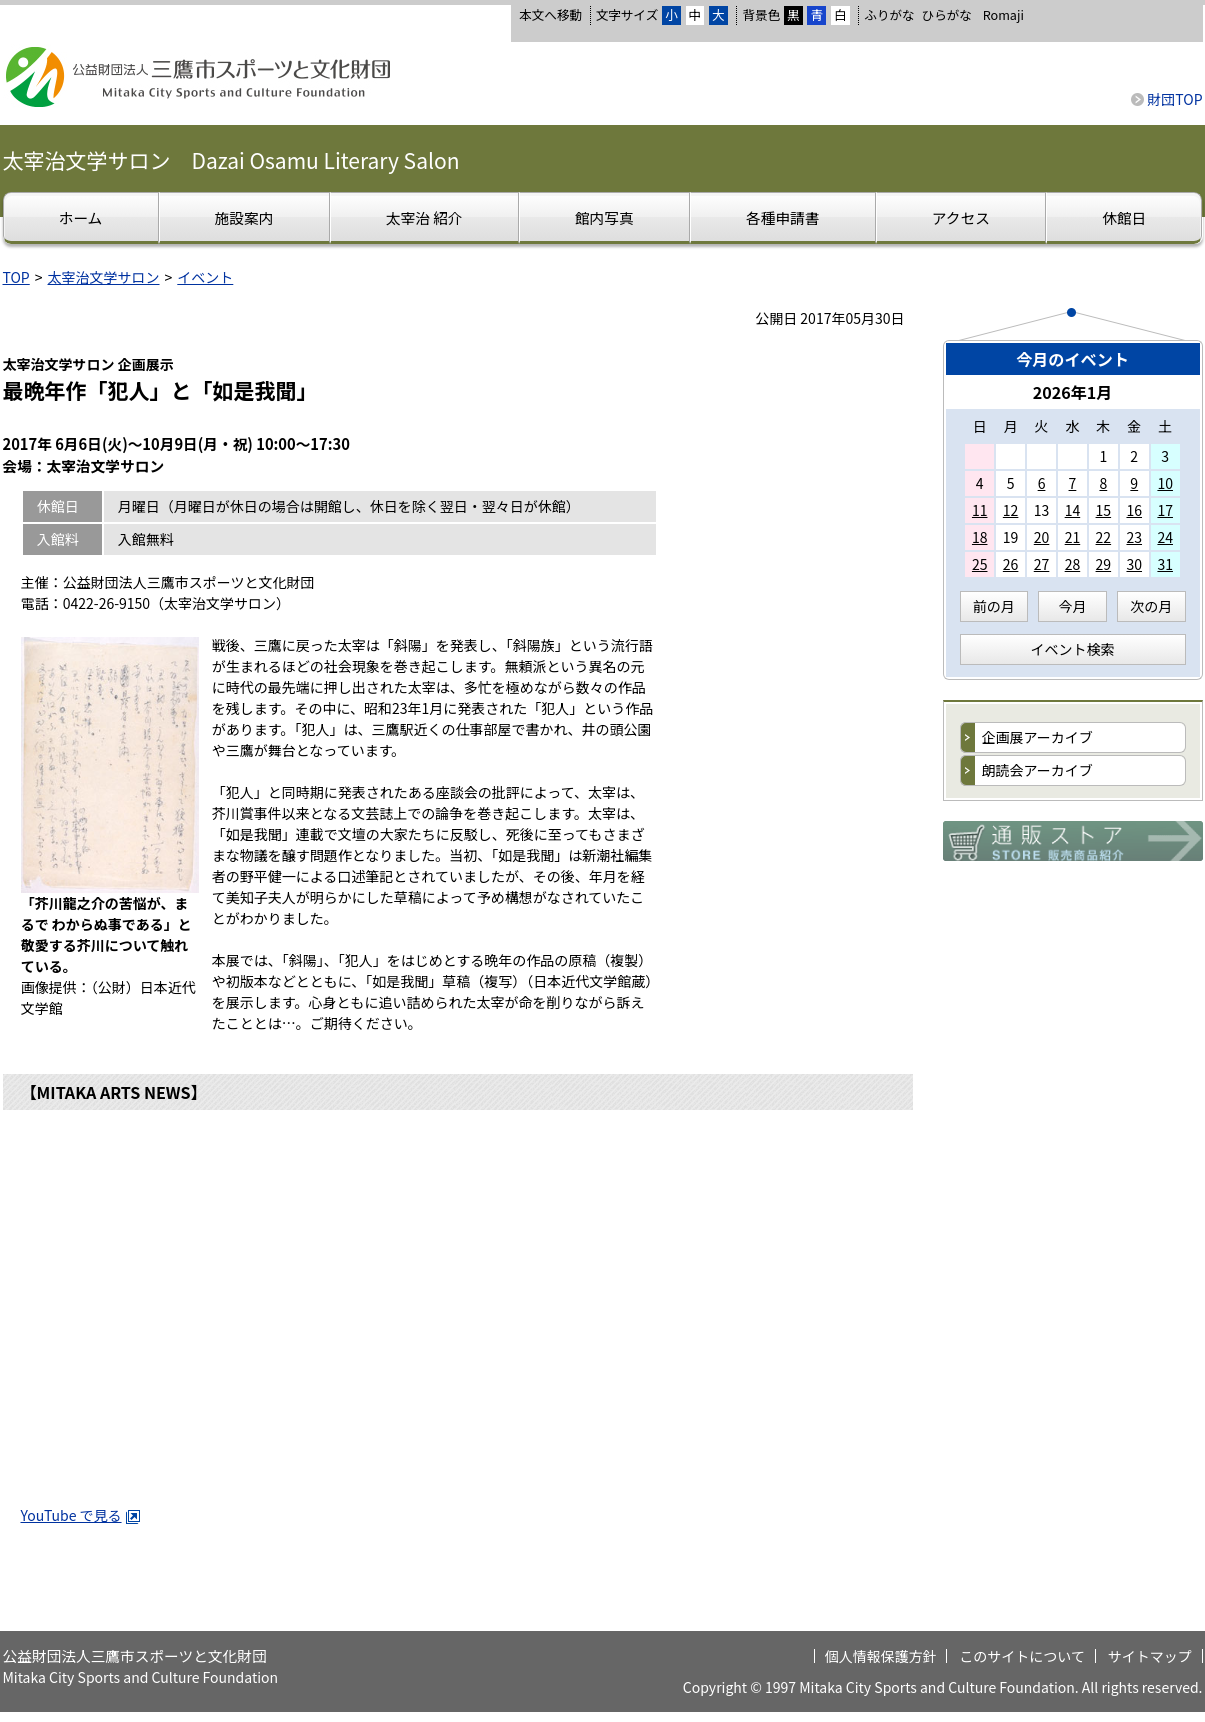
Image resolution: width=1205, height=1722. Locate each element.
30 (1134, 564)
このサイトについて (1022, 1656)
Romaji (1003, 15)
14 (1073, 510)
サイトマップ (1150, 1656)
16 (1134, 510)
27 (1042, 564)
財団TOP (1174, 99)
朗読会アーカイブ (1037, 770)
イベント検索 (1073, 649)
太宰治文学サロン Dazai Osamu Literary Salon (231, 160)
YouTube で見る (81, 1515)
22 (1104, 537)
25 (980, 564)
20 (1042, 537)
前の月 (994, 606)
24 (1165, 537)
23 (1134, 537)
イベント (205, 277)
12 (1011, 510)
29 (1104, 564)
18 (980, 537)
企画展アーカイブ (1037, 737)
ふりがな (889, 14)
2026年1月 (1073, 392)
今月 (1073, 606)
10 (1165, 483)
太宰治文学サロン (104, 277)
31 (1165, 564)
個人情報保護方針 (881, 1656)
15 (1104, 510)
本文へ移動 (550, 14)
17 (1165, 510)
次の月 (1151, 606)
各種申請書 (782, 217)
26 (1011, 564)
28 (1073, 564)
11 (980, 510)
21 (1073, 537)
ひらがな (947, 15)
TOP (16, 277)
